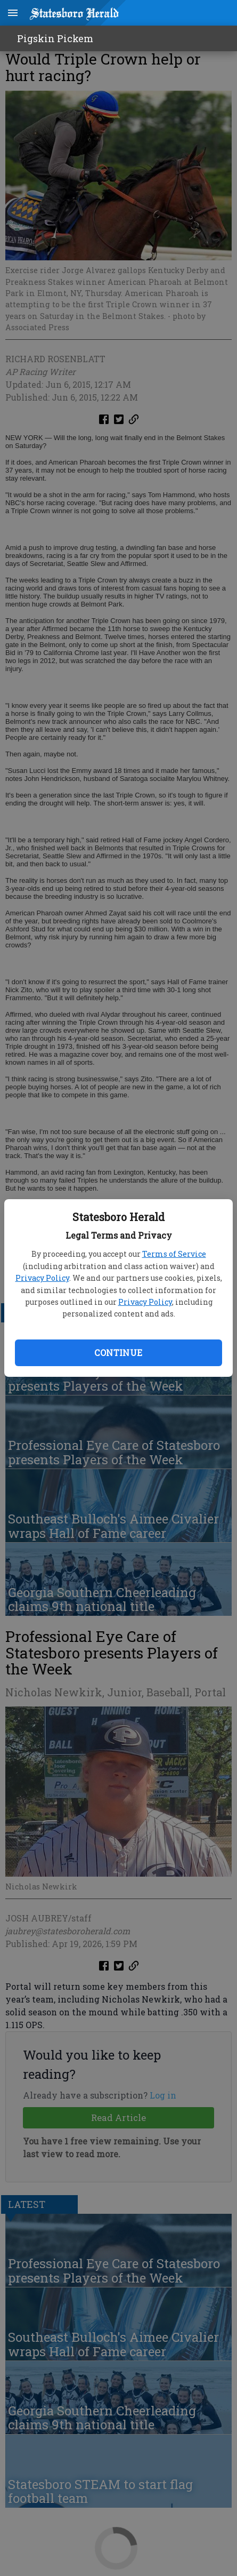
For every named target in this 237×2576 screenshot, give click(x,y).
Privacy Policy (42, 1278)
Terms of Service (174, 1254)
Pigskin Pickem (55, 38)
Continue (118, 1352)
